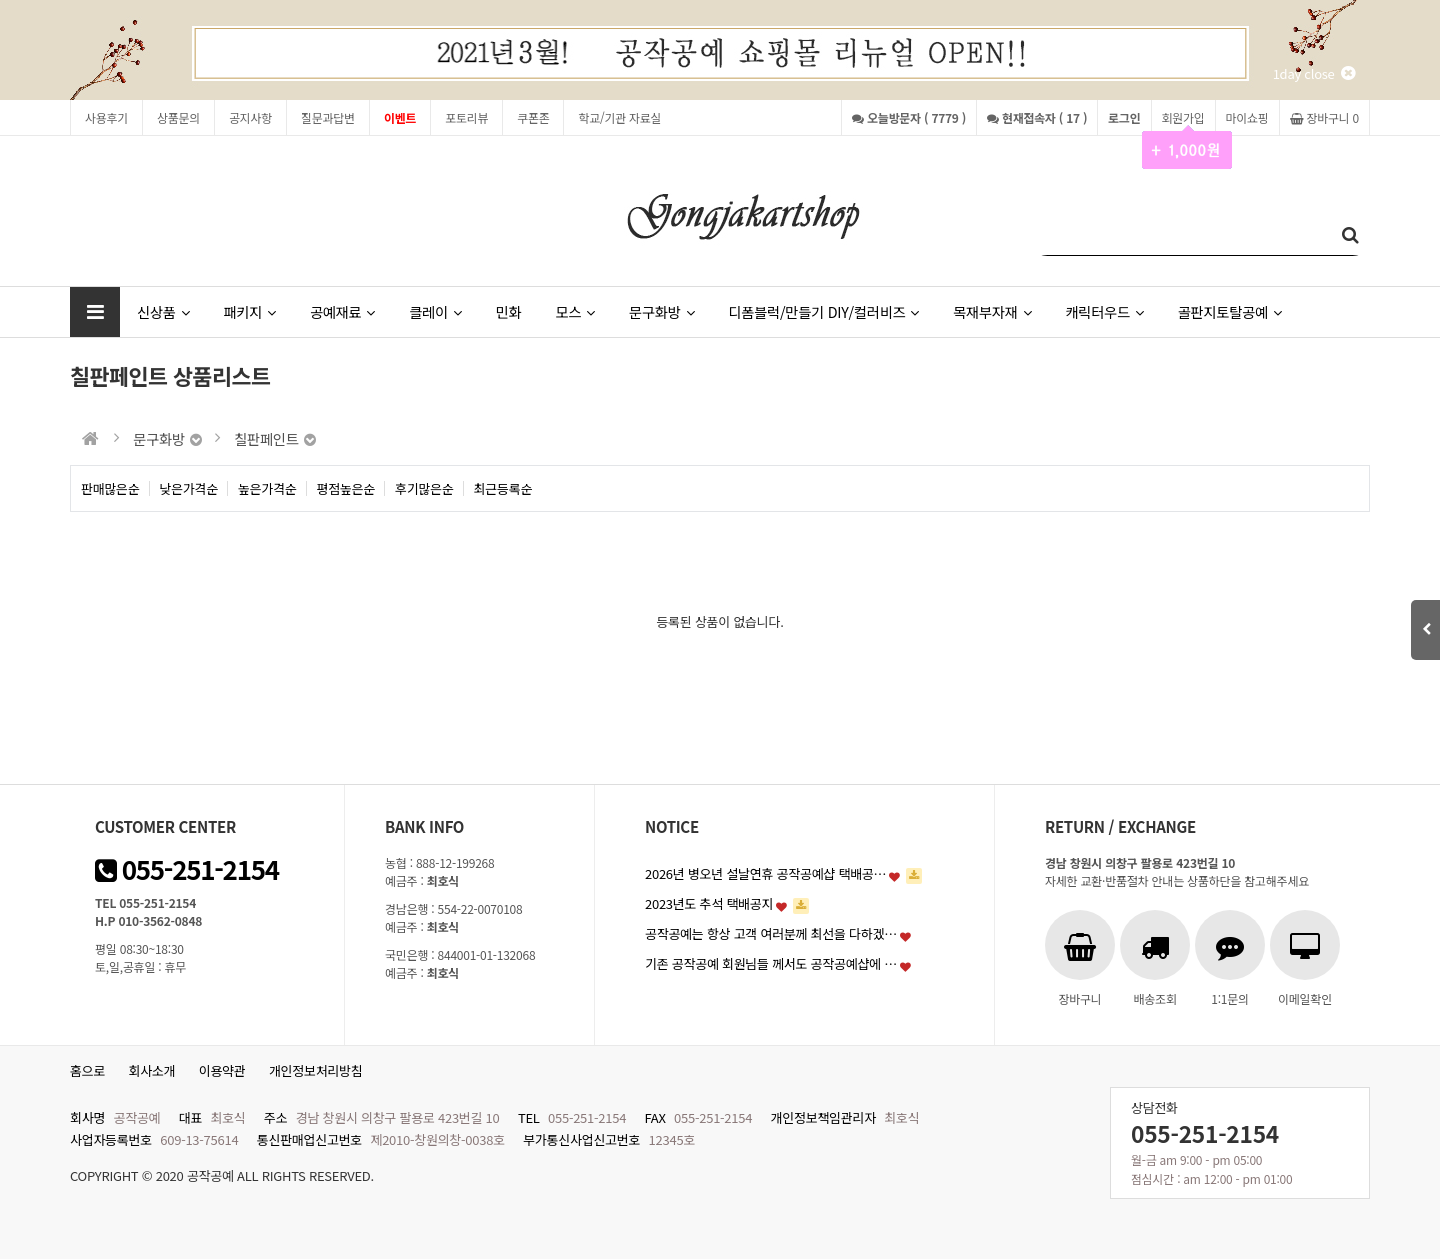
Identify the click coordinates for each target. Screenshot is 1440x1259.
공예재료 (342, 311)
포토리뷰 (466, 117)
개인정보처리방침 (316, 1070)
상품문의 (178, 117)
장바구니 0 (1324, 117)
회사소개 (152, 1070)
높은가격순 (267, 488)
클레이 (435, 311)
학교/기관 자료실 (619, 117)
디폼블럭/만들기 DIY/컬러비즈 (823, 311)
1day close (1314, 73)
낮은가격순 (189, 488)
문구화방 (661, 311)
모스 (575, 311)
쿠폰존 (533, 117)
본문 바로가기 (0, 0)
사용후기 (106, 117)
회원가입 (1183, 122)
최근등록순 (503, 488)
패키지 (249, 311)
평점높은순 (346, 488)
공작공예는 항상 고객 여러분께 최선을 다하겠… (771, 933)
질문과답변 (328, 117)
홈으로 (87, 1070)
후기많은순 (424, 488)
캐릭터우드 (1104, 311)
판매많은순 (110, 488)
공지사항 (250, 117)
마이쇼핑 (1247, 117)
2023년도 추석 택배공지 (709, 903)
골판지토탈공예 (1230, 311)
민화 (509, 311)
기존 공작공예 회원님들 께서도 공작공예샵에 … (771, 963)
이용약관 (222, 1070)
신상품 (163, 311)
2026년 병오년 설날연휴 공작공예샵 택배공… (765, 873)
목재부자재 (992, 311)
